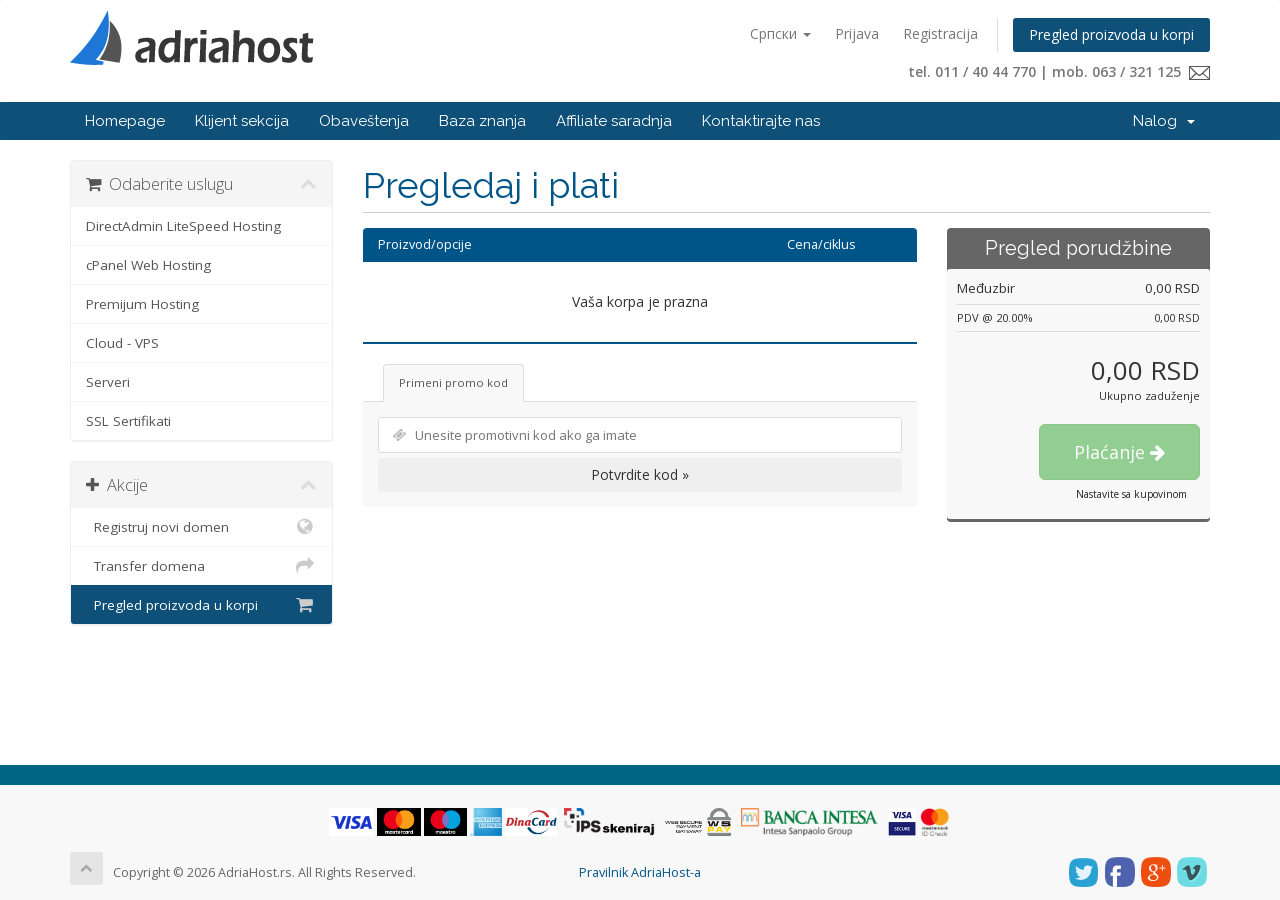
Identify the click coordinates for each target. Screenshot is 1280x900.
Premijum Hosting (142, 304)
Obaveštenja (364, 121)
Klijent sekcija (242, 121)
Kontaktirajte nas (761, 121)
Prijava (857, 33)
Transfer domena (201, 566)
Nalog (1164, 121)
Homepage (125, 121)
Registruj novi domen (201, 527)
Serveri (108, 382)
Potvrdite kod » (640, 474)
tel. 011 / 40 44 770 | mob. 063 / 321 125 (1059, 71)
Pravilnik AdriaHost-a (640, 872)
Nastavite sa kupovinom (1131, 494)
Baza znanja (482, 121)
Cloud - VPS (122, 343)
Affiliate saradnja (614, 121)
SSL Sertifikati (128, 421)
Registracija (940, 33)
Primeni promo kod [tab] (453, 382)
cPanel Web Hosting (148, 265)
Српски (780, 33)
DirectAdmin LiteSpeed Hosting (183, 226)
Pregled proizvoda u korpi (1111, 34)
